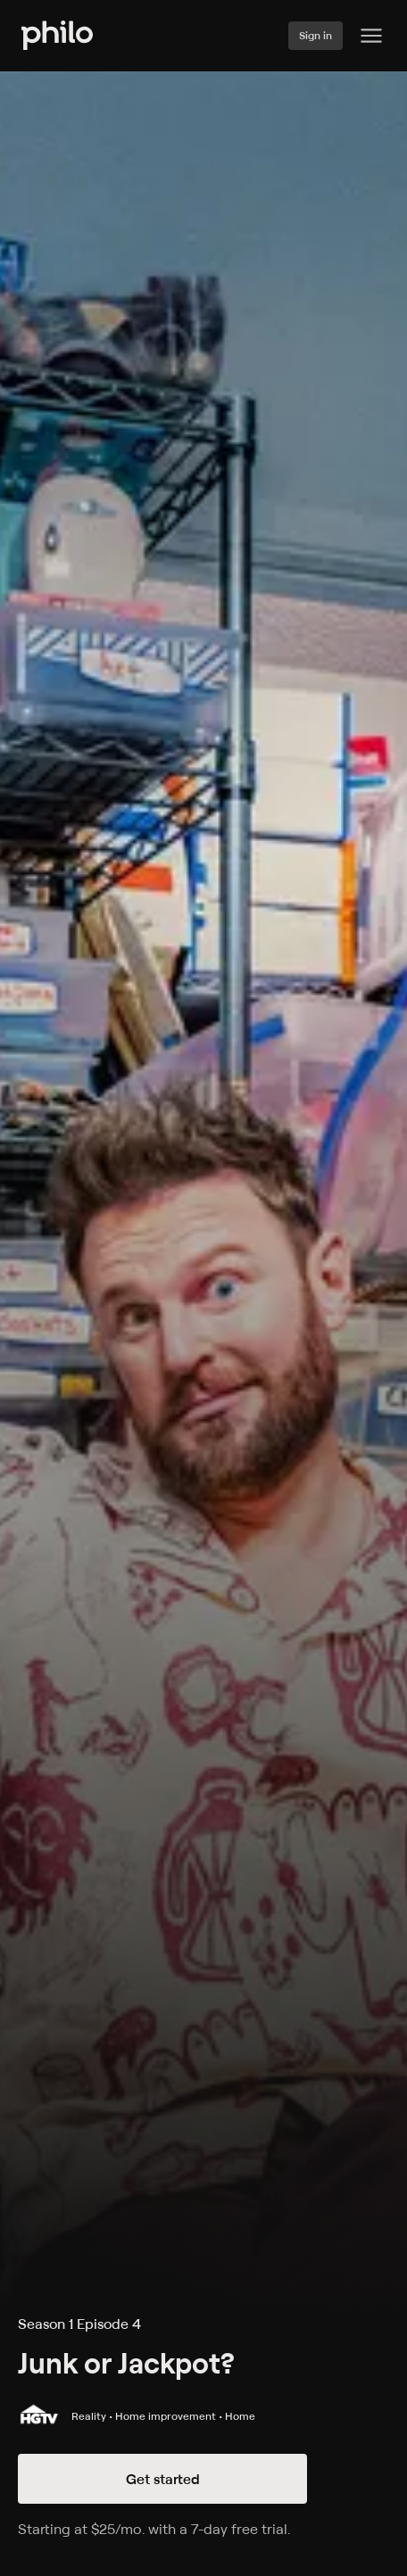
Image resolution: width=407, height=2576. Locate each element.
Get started (163, 2479)
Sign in (315, 35)
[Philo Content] (371, 35)
